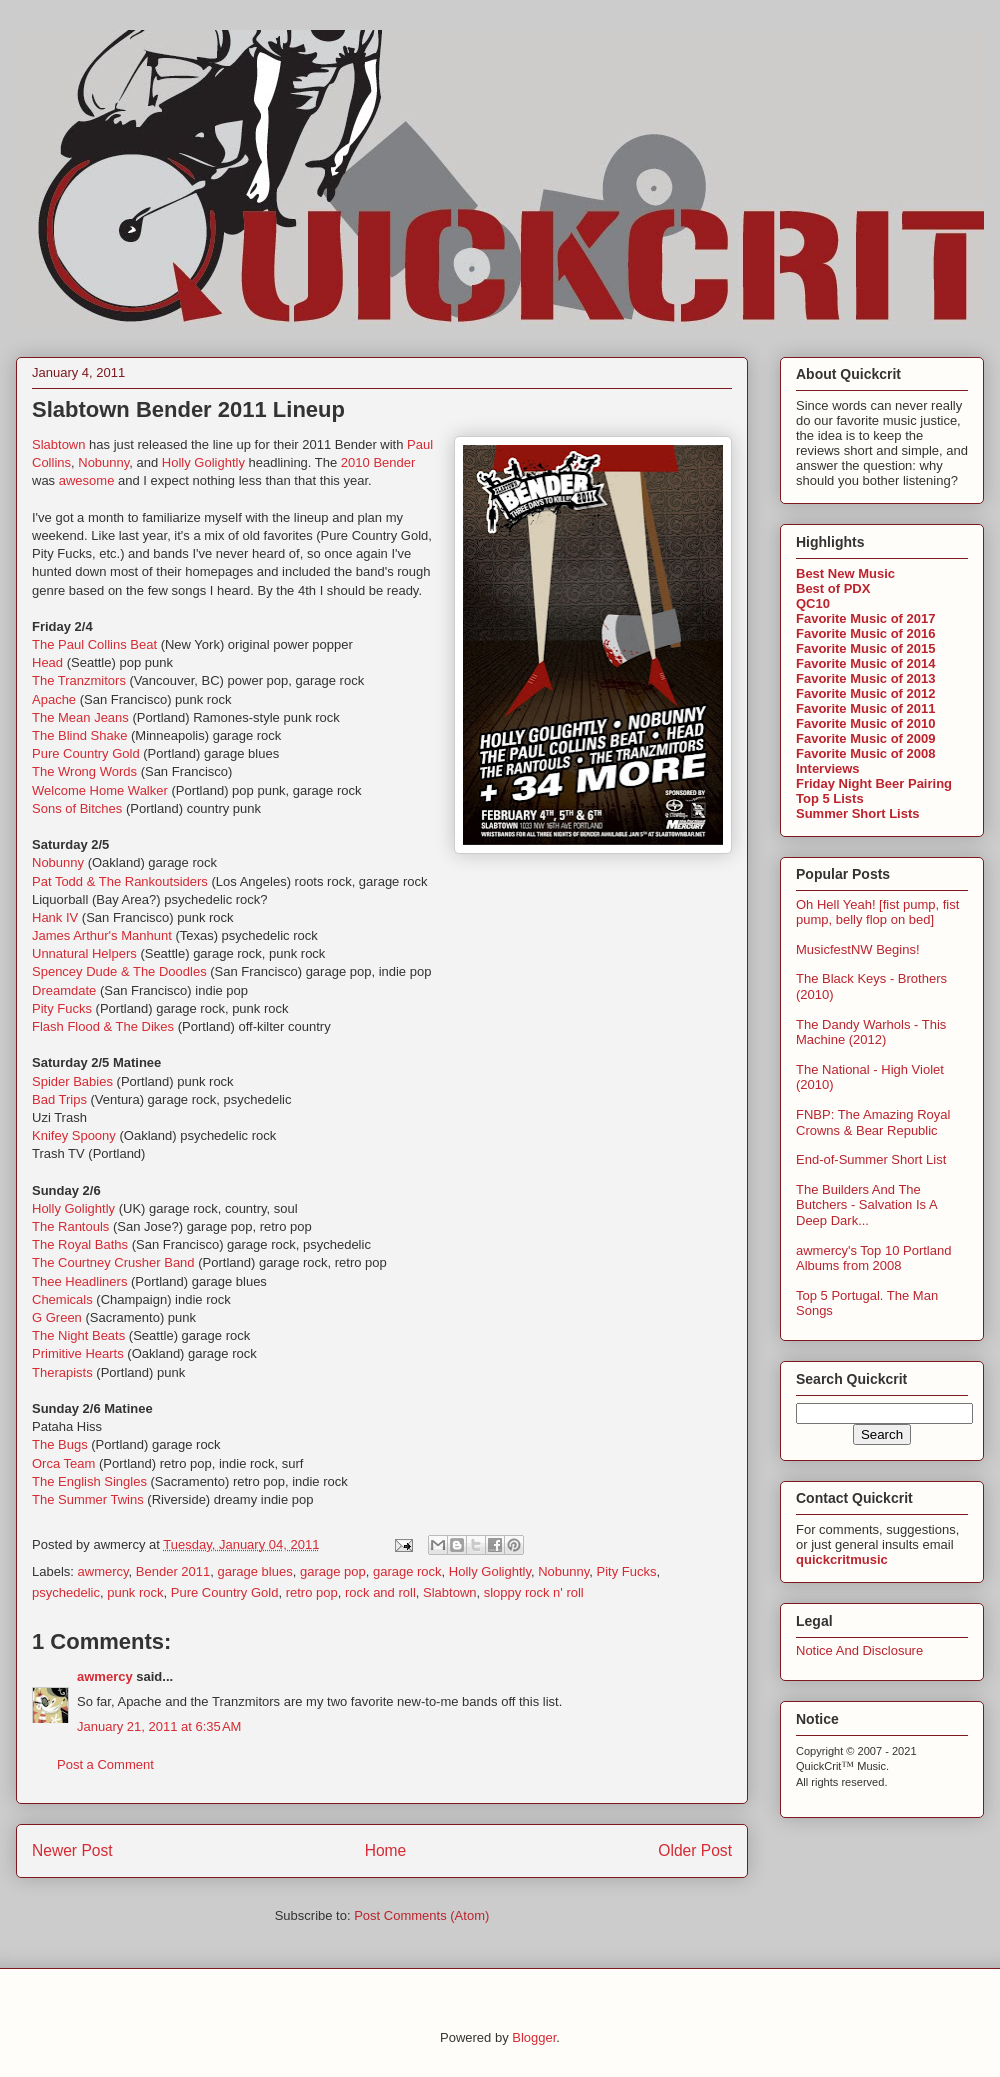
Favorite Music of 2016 (865, 633)
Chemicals (62, 1299)
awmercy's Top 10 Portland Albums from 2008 (873, 1258)
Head (47, 662)
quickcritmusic (842, 1559)
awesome (87, 480)
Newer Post (72, 1850)
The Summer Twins (88, 1499)
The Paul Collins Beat (94, 644)
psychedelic (66, 1592)
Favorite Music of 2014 (865, 663)
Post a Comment (105, 1764)
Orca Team (63, 1463)
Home (386, 1850)
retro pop (312, 1592)
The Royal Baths (80, 1244)
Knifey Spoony (74, 1135)
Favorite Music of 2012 (865, 693)
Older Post (695, 1850)
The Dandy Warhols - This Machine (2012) (871, 1032)
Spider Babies (72, 1081)
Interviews (828, 768)
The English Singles (89, 1481)
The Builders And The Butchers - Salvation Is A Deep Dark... (866, 1205)
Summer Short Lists (858, 813)
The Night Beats (78, 1335)
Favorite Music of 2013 (865, 678)
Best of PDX (833, 588)
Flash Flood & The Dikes (103, 1026)
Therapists (62, 1372)
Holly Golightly (203, 462)
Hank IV (55, 917)
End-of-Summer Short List (871, 1159)
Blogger (534, 2037)
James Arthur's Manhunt (102, 935)
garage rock (407, 1571)
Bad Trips (59, 1099)
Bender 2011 (173, 1571)
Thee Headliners (79, 1281)
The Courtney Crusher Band (113, 1262)
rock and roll (380, 1592)
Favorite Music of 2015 (865, 648)
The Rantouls (70, 1226)
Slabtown (58, 444)
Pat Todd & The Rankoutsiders (120, 881)
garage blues (255, 1571)
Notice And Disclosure (859, 1650)
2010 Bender (378, 462)
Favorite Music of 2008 (865, 753)
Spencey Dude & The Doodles (119, 971)
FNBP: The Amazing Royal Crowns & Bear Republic (873, 1122)
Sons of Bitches (77, 808)
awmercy (103, 1571)
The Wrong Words (84, 771)
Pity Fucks (62, 1008)
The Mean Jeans (80, 717)
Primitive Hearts (78, 1353)
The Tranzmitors (79, 680)
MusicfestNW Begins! (858, 949)
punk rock (135, 1592)
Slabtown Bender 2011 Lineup (188, 409)
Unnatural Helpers (84, 953)
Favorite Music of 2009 (865, 738)
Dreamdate (64, 990)
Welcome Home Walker (100, 790)
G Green (57, 1317)
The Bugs (60, 1444)
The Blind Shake (79, 735)
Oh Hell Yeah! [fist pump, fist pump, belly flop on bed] (877, 912)
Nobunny (103, 462)
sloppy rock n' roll (534, 1592)
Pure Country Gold (86, 753)
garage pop (333, 1571)
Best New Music (845, 573)
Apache (54, 699)
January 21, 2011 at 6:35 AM (159, 1726)
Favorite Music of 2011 (865, 708)
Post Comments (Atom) (421, 1915)
